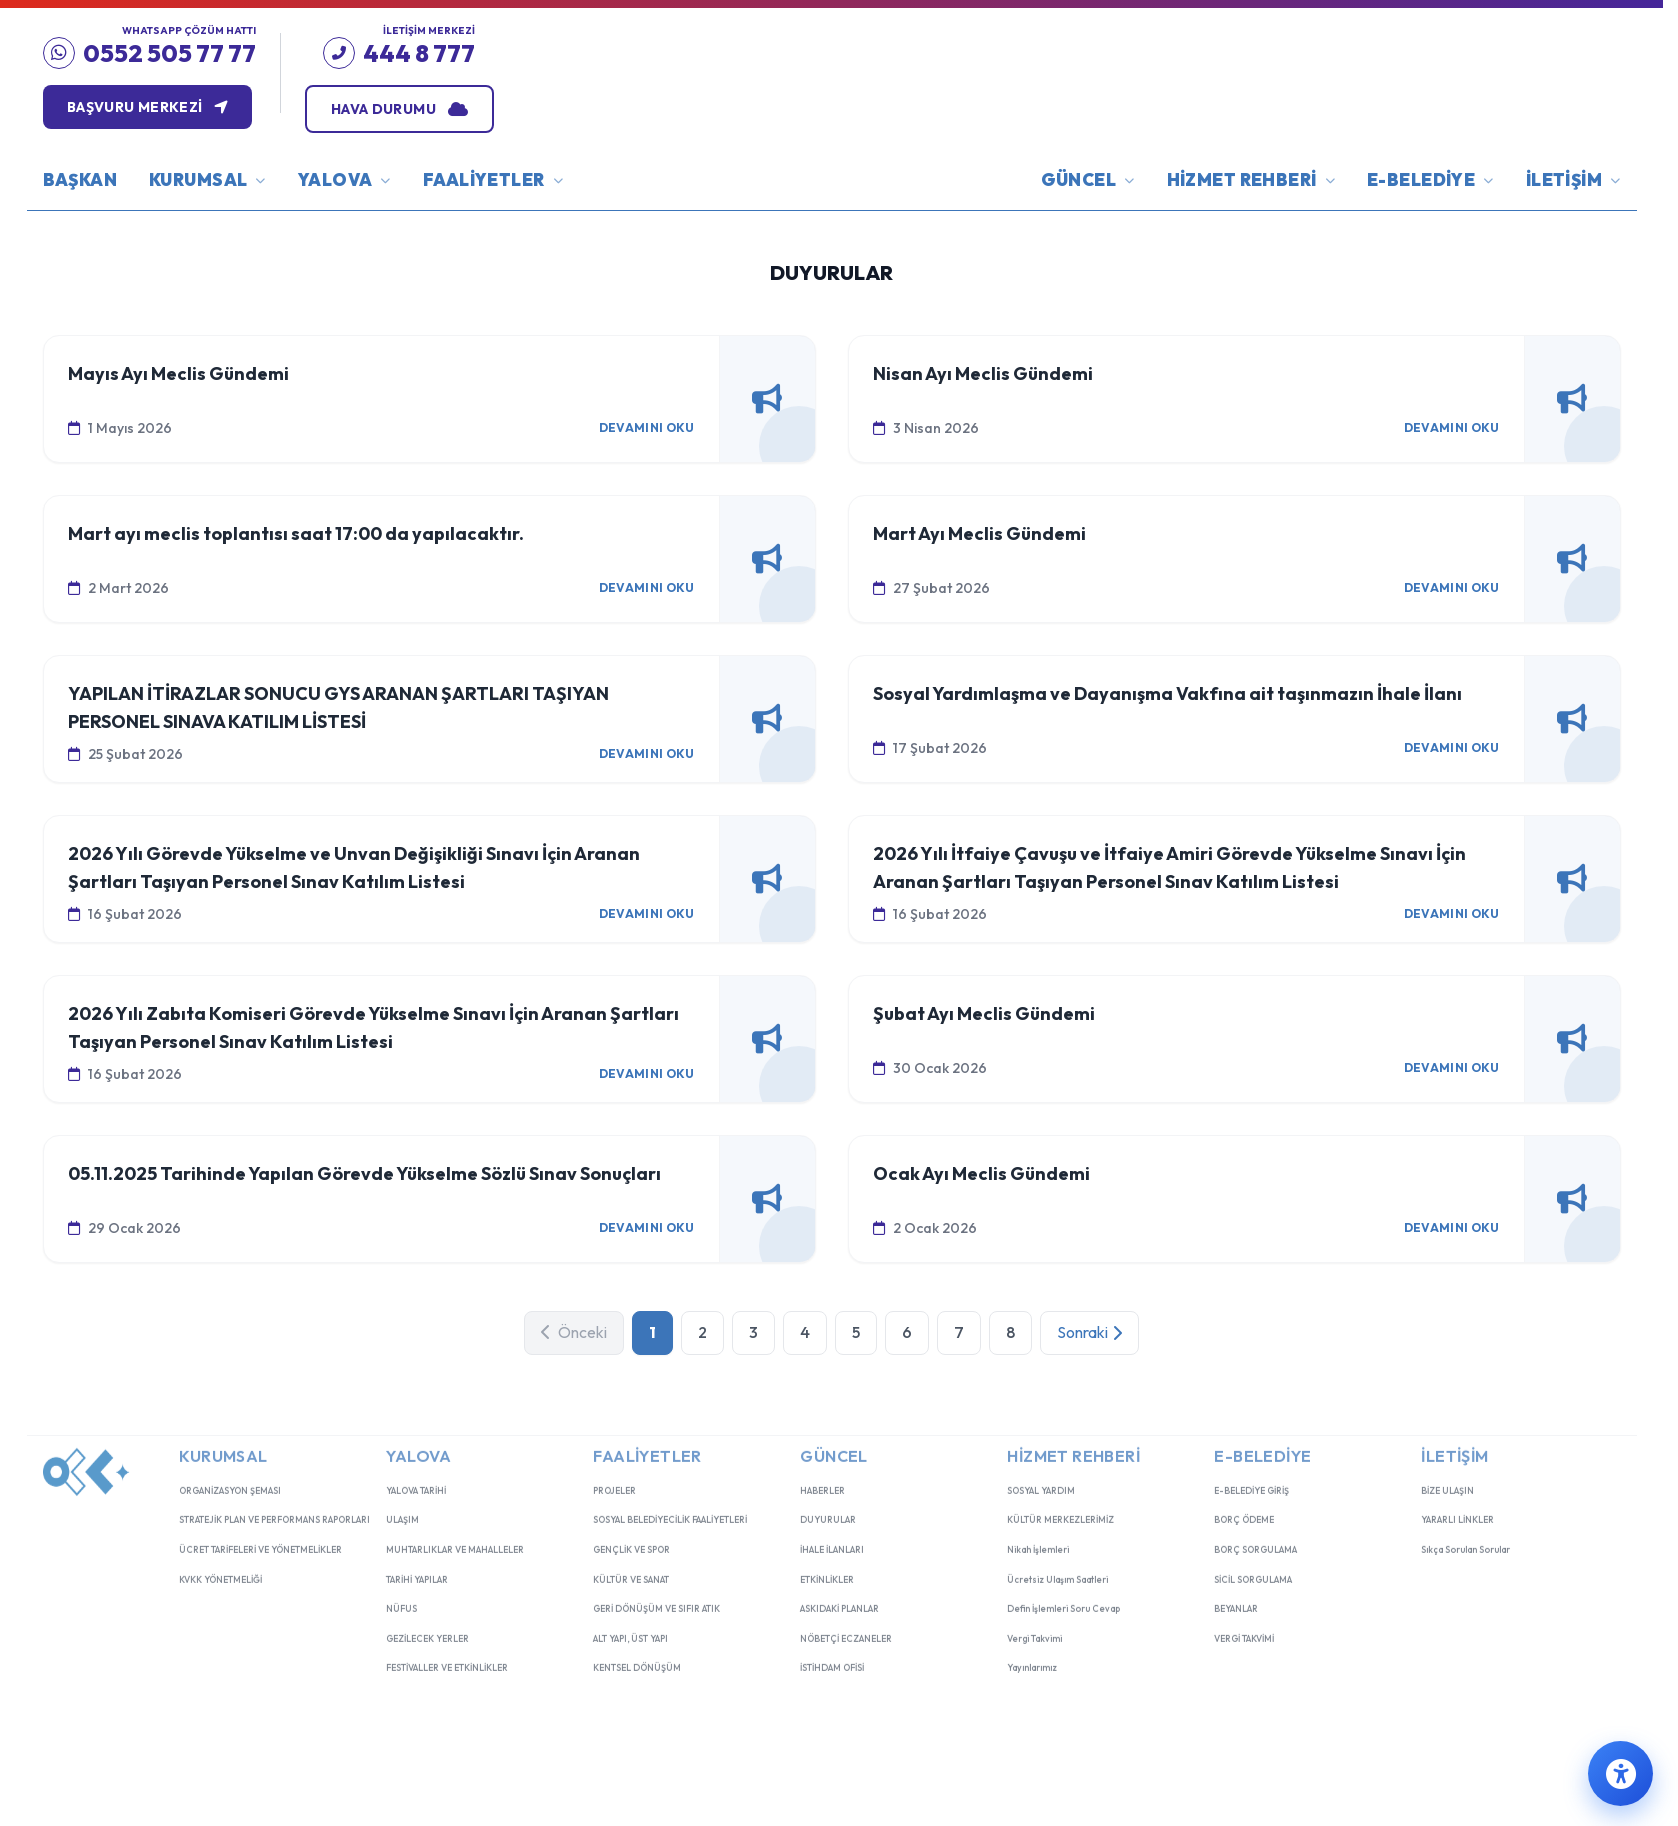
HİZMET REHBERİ (1251, 229)
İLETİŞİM (1573, 225)
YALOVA (344, 232)
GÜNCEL (1088, 230)
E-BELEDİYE (1430, 227)
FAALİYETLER (493, 231)
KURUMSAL (207, 233)
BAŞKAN (80, 223)
